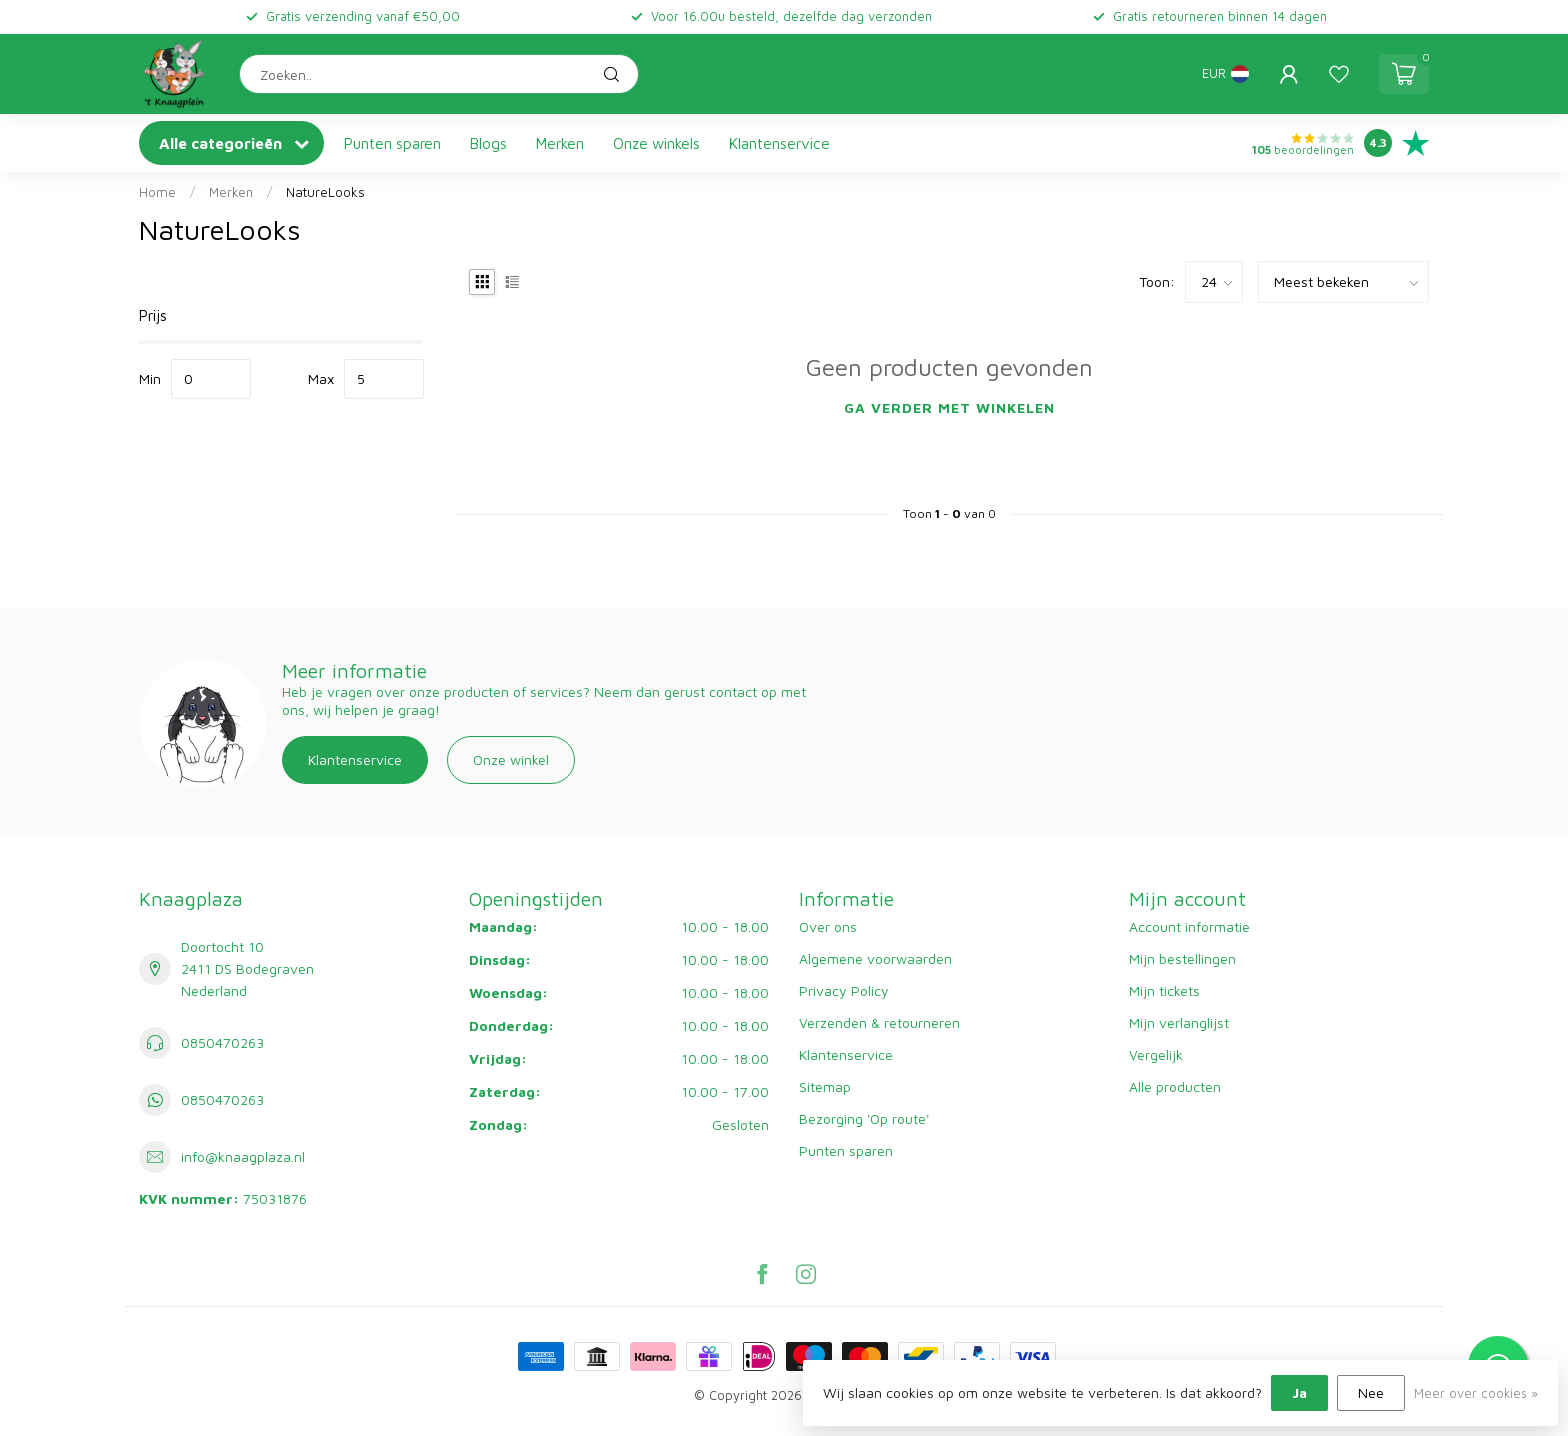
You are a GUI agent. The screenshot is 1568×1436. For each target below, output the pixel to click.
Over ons (828, 926)
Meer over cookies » (1476, 1393)
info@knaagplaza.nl (243, 1156)
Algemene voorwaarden (875, 958)
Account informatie (1189, 926)
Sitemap (825, 1086)
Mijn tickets (1164, 990)
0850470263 (222, 1042)
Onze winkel (511, 759)
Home (157, 192)
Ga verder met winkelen (949, 407)
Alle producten (1175, 1086)
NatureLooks (325, 192)
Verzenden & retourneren (879, 1022)
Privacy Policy (844, 990)
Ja (1299, 1392)
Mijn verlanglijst (1179, 1022)
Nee (1371, 1392)
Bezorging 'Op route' (864, 1118)
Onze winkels (656, 143)
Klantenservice (779, 143)
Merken (560, 143)
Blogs (488, 143)
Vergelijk (1156, 1054)
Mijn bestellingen (1182, 958)
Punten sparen (392, 143)
